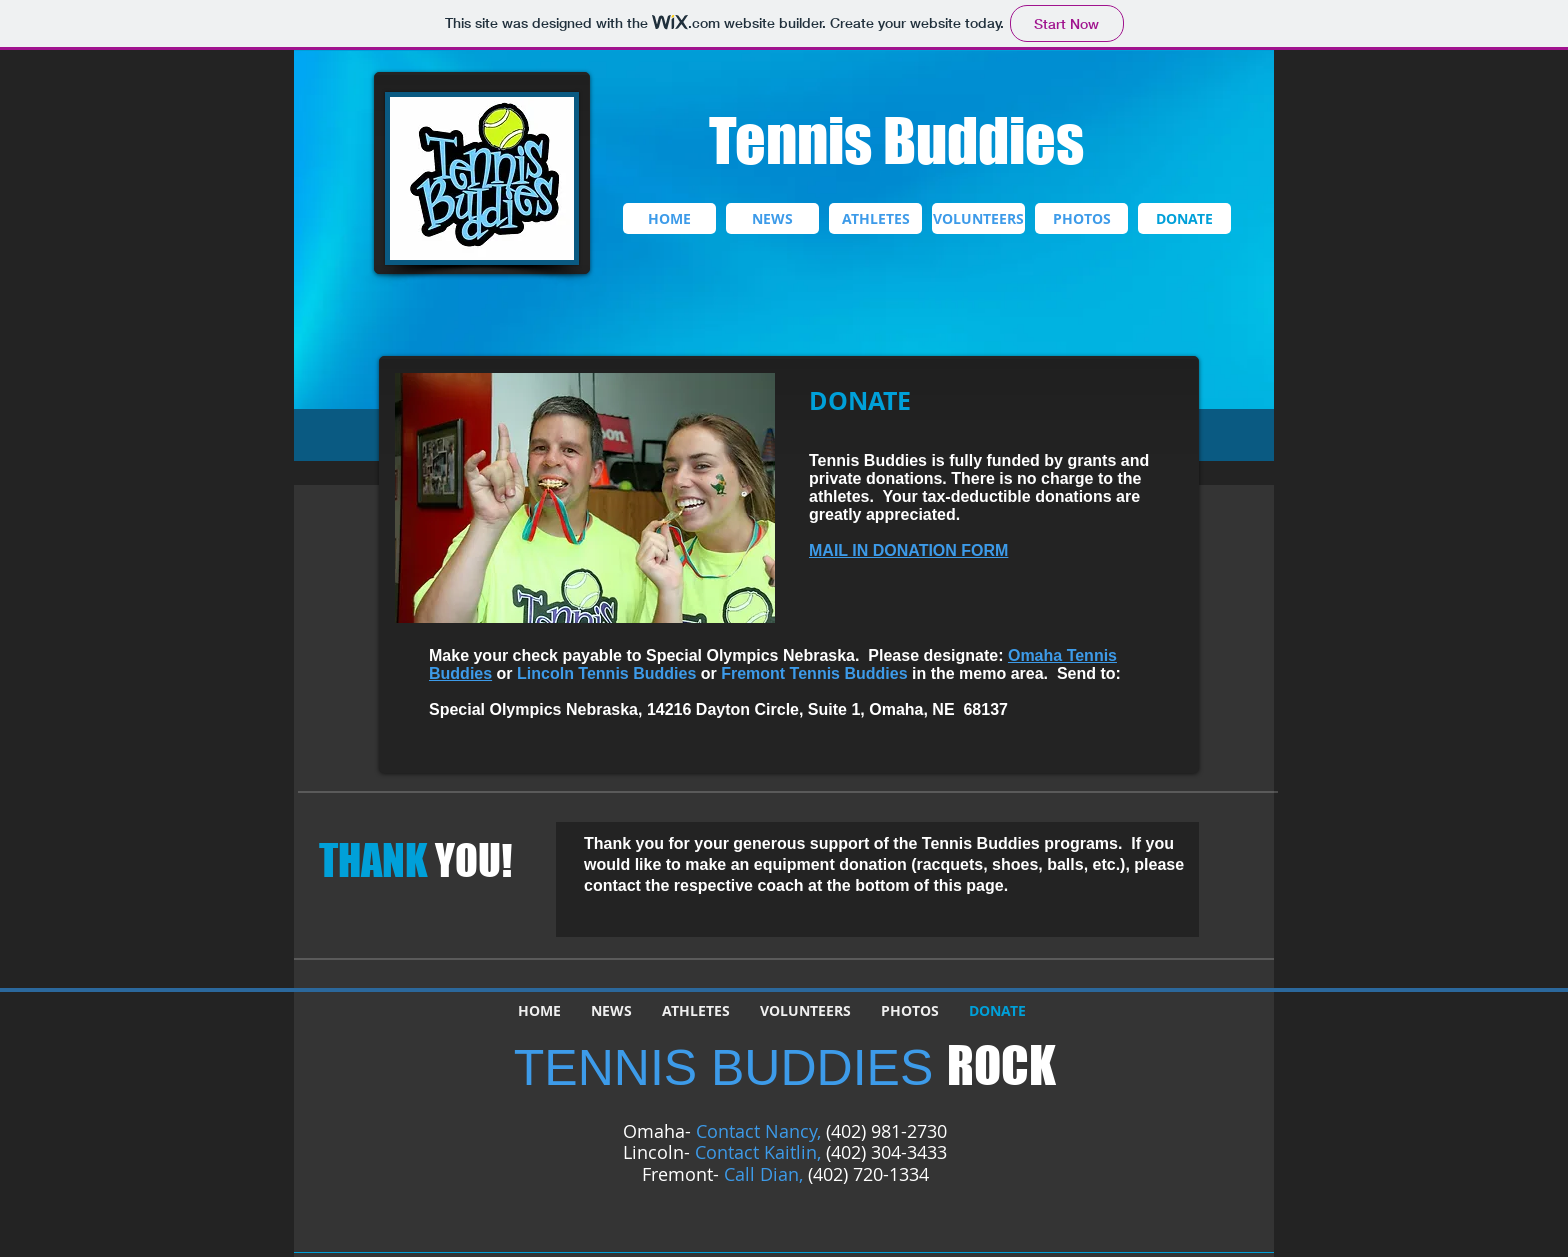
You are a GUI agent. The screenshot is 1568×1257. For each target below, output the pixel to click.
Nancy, (793, 1131)
